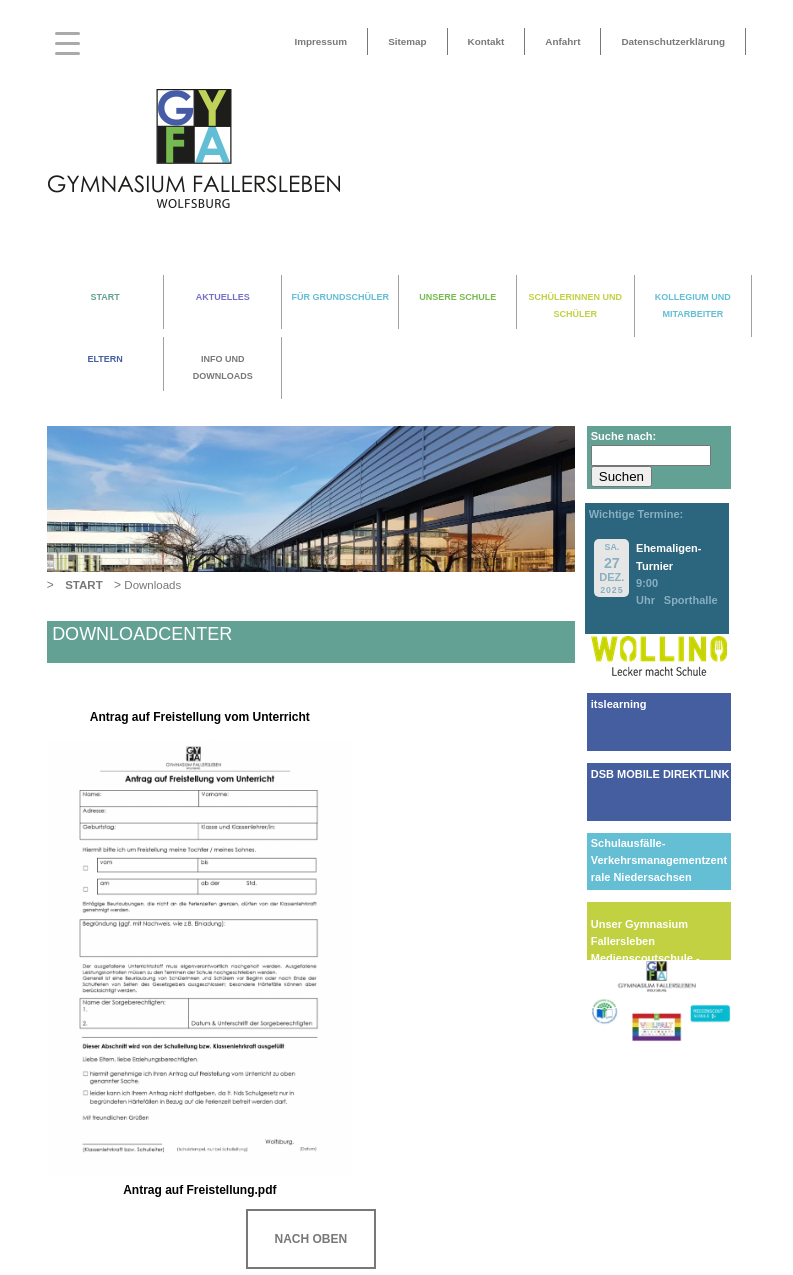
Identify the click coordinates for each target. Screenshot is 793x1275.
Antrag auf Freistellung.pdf (199, 1190)
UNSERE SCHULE (457, 297)
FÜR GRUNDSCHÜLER (340, 297)
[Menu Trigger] (67, 42)
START (104, 297)
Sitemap (407, 41)
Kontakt (486, 41)
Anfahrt (562, 41)
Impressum (320, 41)
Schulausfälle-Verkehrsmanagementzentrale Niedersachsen (659, 860)
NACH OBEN (310, 1239)
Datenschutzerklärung (673, 41)
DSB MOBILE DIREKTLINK (660, 774)
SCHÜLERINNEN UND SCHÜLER (576, 305)
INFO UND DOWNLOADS (223, 367)
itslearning (619, 704)
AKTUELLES (223, 297)
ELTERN (104, 359)
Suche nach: (623, 436)
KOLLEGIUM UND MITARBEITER (693, 305)
